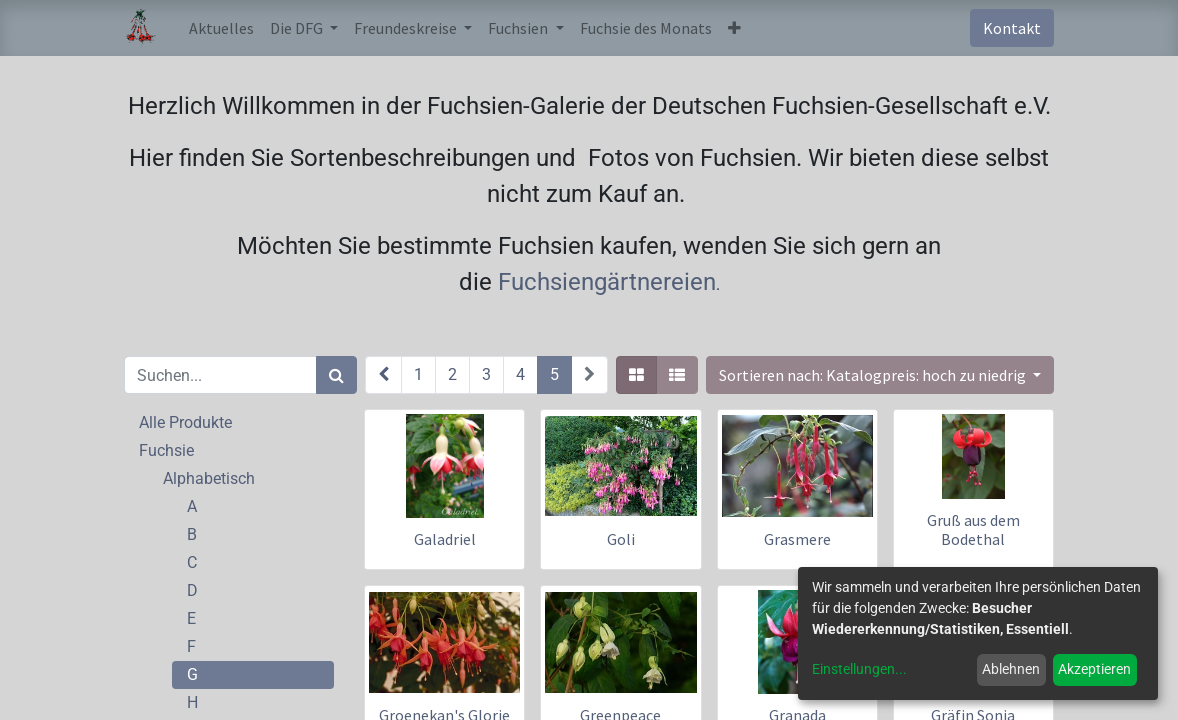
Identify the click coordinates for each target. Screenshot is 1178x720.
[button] (734, 28)
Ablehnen (1011, 669)
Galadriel (445, 539)
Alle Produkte (185, 422)
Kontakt (1012, 28)
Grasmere (797, 539)
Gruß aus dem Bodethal (973, 529)
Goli (621, 539)
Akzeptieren (1094, 669)
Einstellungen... (859, 669)
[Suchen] (336, 375)
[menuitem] (221, 28)
